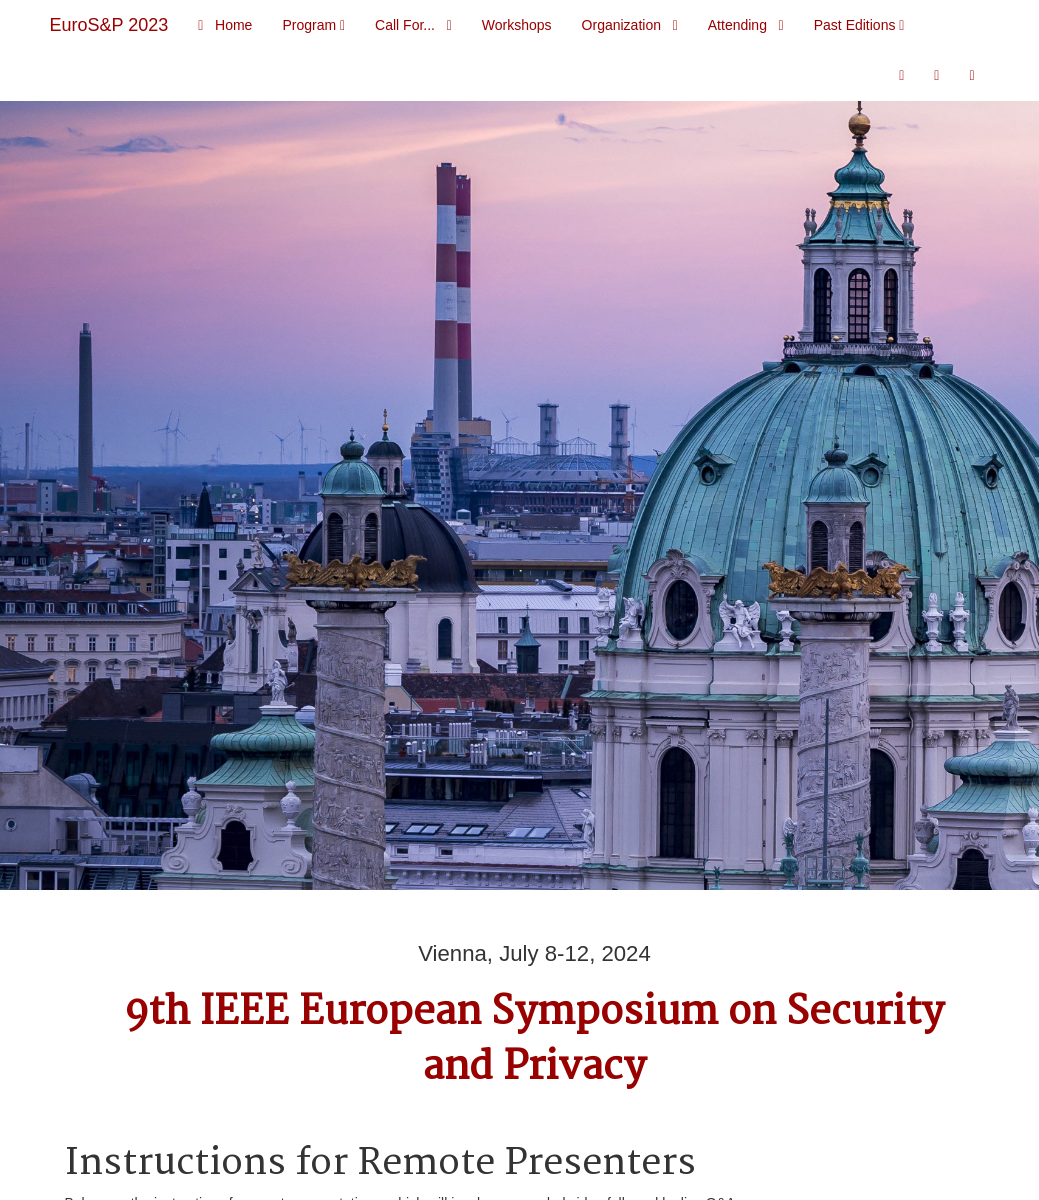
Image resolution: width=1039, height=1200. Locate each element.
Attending (746, 25)
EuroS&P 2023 (109, 25)
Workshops (517, 25)
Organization (630, 25)
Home (225, 25)
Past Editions (859, 25)
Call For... (413, 25)
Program (313, 25)
